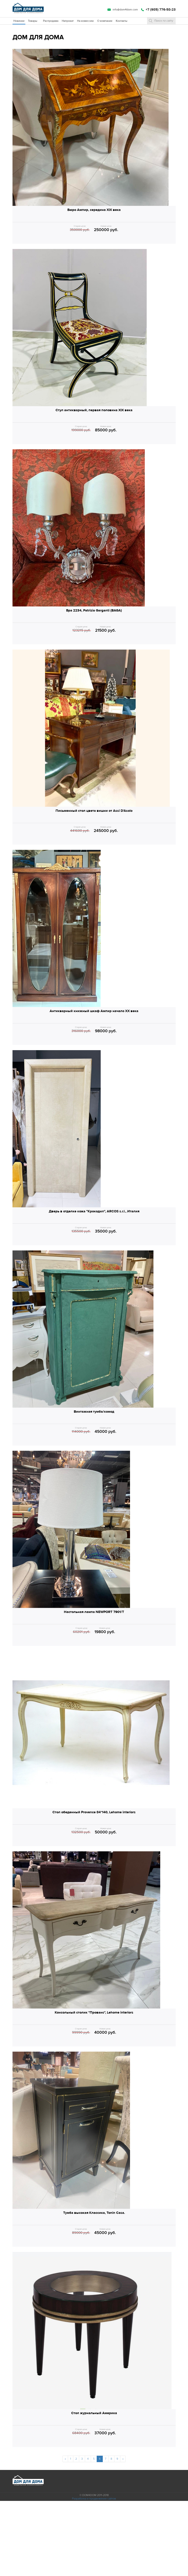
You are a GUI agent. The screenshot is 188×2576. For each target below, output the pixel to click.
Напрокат (68, 21)
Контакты (121, 21)
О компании (104, 21)
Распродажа (50, 21)
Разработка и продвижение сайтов (94, 2573)
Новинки (18, 21)
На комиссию (85, 21)
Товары (32, 21)
